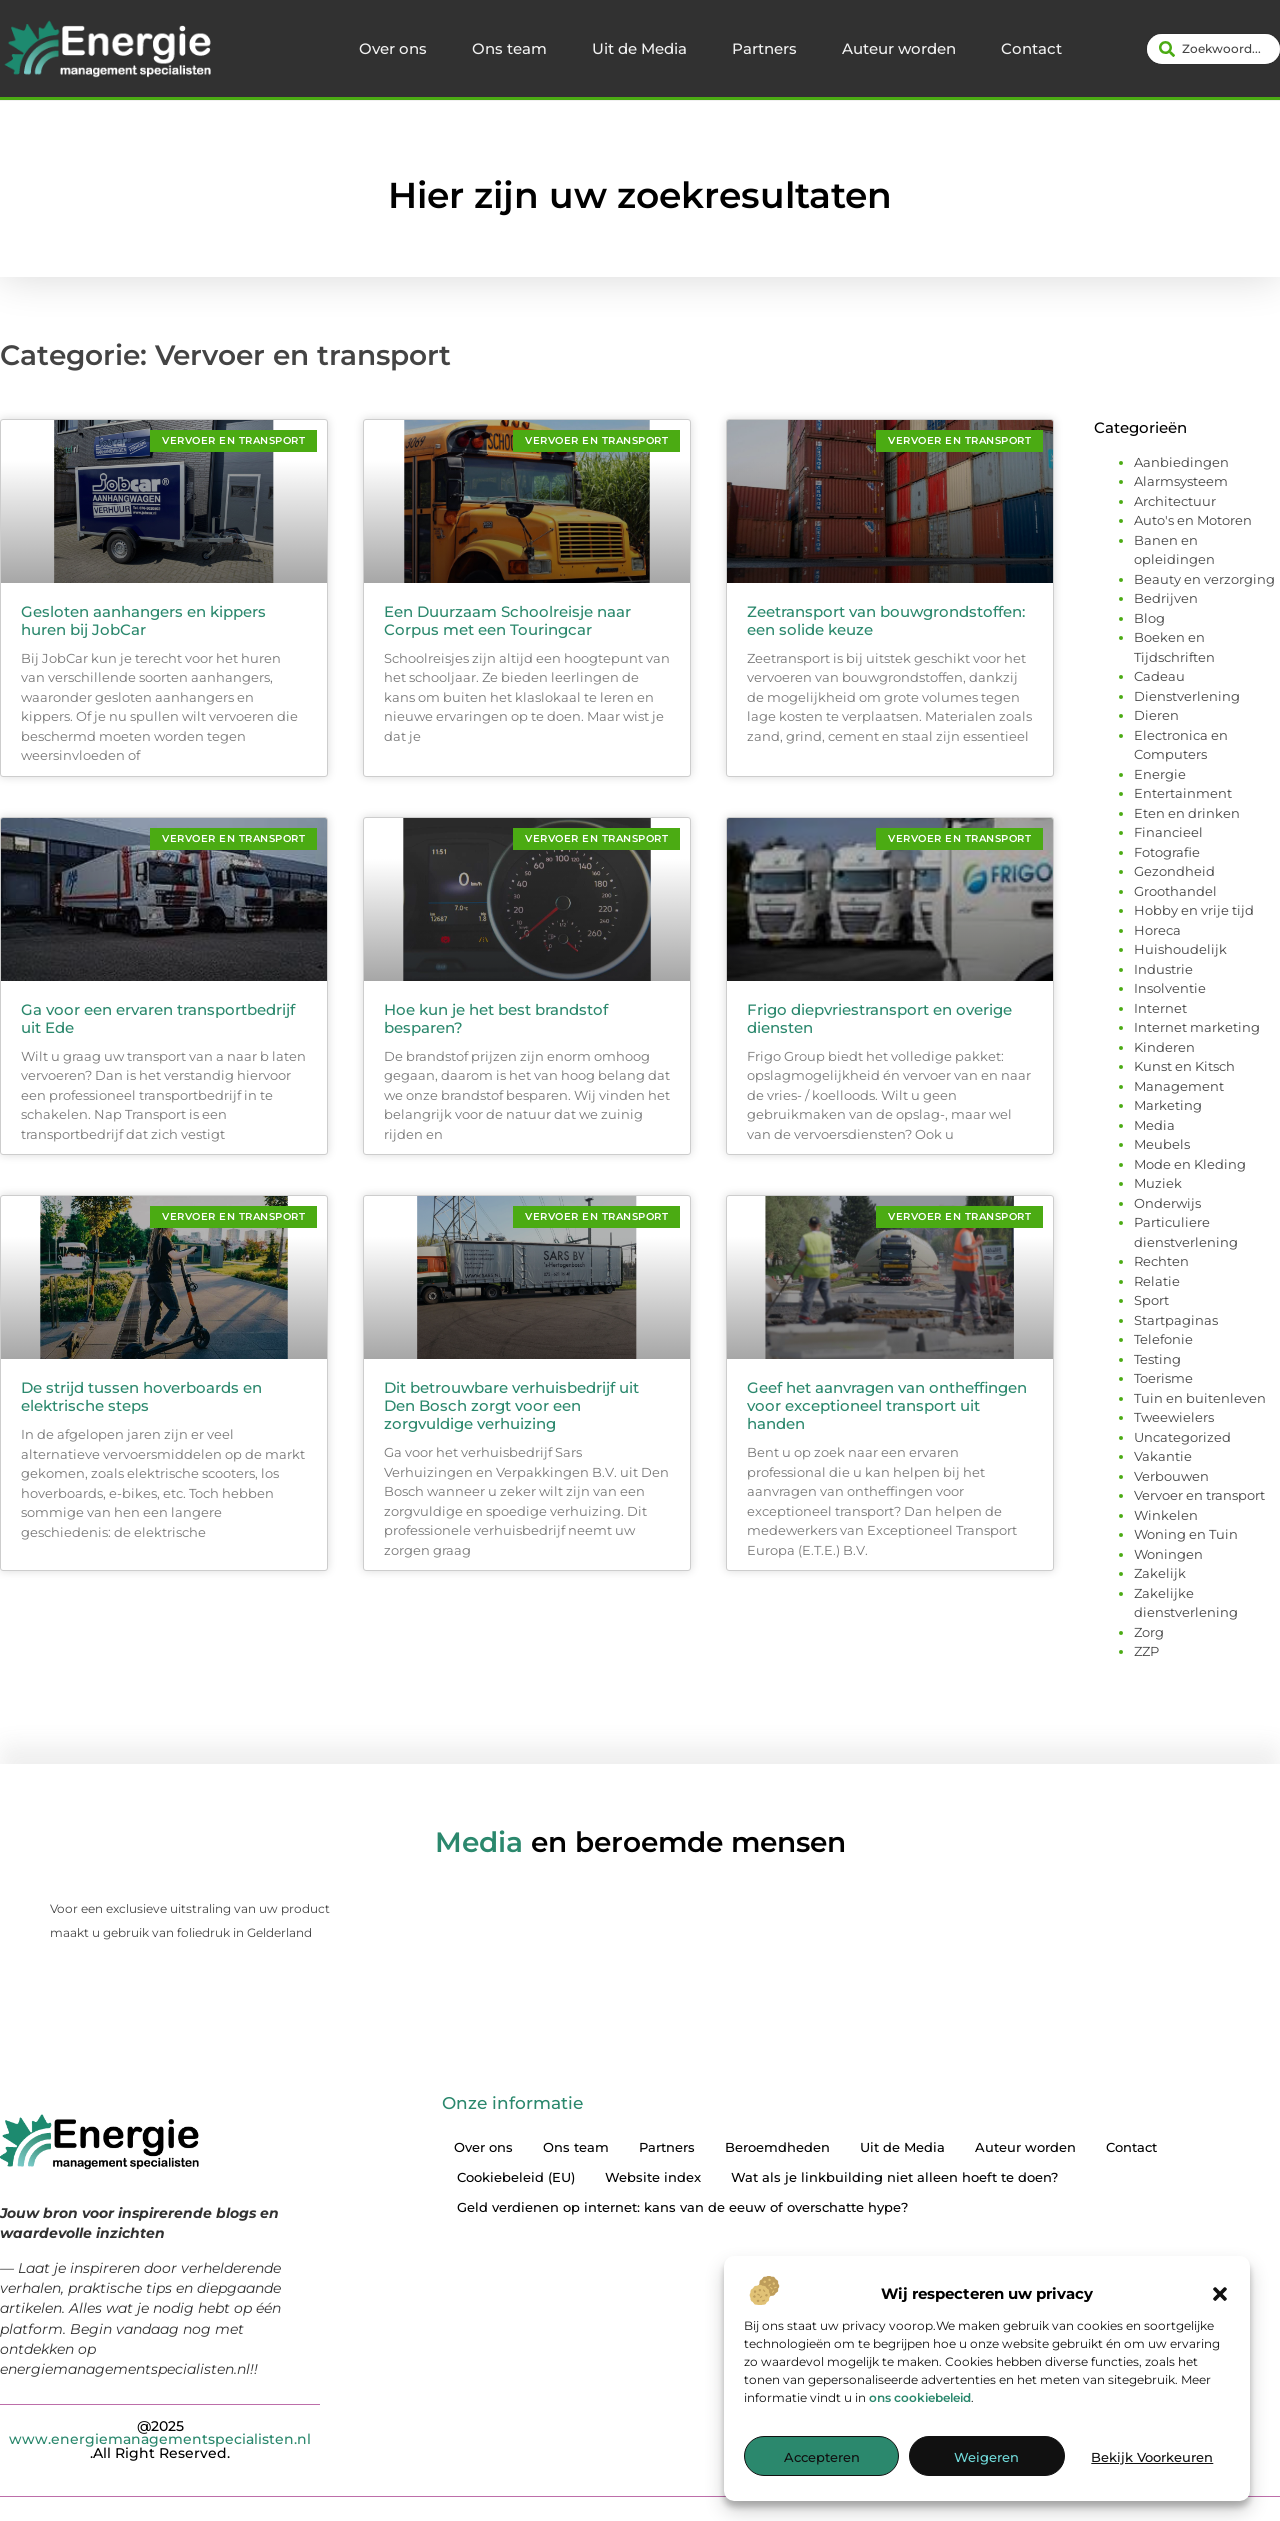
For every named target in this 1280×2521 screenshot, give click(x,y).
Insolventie (1170, 988)
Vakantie (1163, 1456)
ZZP (1146, 1651)
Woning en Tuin (1186, 1534)
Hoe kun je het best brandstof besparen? (496, 1018)
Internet (1160, 1008)
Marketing (1168, 1105)
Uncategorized (1182, 1437)
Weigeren (986, 2457)
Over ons (393, 48)
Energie (1160, 774)
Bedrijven (1166, 598)
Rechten (1161, 1261)
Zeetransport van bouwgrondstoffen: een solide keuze (886, 620)
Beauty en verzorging (1204, 579)
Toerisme (1163, 1378)
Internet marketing (1197, 1027)
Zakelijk (1160, 1573)
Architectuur (1175, 501)
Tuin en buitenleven (1200, 1398)
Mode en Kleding (1190, 1164)
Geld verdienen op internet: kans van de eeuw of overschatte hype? (682, 2207)
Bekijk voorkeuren (1152, 2457)
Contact (1031, 48)
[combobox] (1213, 49)
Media (1154, 1125)
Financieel (1168, 832)
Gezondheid (1174, 871)
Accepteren (822, 2457)
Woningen (1168, 1554)
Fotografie (1167, 852)
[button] (1220, 2294)
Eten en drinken (1187, 813)
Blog (1149, 618)
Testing (1157, 1359)
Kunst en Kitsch (1184, 1066)
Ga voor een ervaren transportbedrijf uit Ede (158, 1018)
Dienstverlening (1187, 696)
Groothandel (1175, 891)
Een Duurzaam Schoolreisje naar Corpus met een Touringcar (507, 620)
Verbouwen (1171, 1476)
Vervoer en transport (1199, 1495)
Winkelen (1166, 1515)
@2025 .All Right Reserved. (160, 2438)
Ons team (509, 48)
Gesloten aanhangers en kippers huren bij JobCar (143, 620)
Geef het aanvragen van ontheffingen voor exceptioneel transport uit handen (887, 1405)
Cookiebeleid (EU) (516, 2177)
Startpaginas (1176, 1320)
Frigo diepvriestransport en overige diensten (879, 1018)
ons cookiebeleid (920, 2397)
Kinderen (1164, 1047)
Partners (764, 48)
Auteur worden (899, 48)
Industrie (1163, 969)
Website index (653, 2177)
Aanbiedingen (1181, 462)
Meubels (1162, 1144)
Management (1179, 1086)
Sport (1151, 1300)
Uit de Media (639, 48)
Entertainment (1183, 793)
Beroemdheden (777, 2147)
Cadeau (1159, 676)
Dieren (1156, 715)
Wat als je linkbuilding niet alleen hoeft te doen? (894, 2177)
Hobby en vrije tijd (1194, 910)
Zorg (1149, 1632)
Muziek (1158, 1183)
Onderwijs (1167, 1203)
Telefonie (1163, 1339)
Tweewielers (1174, 1417)
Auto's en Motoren (1193, 520)
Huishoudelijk (1180, 949)
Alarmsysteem (1181, 481)
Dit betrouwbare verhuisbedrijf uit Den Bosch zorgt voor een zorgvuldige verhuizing (511, 1405)
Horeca (1157, 930)
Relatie (1157, 1281)
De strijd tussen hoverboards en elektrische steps (141, 1396)
